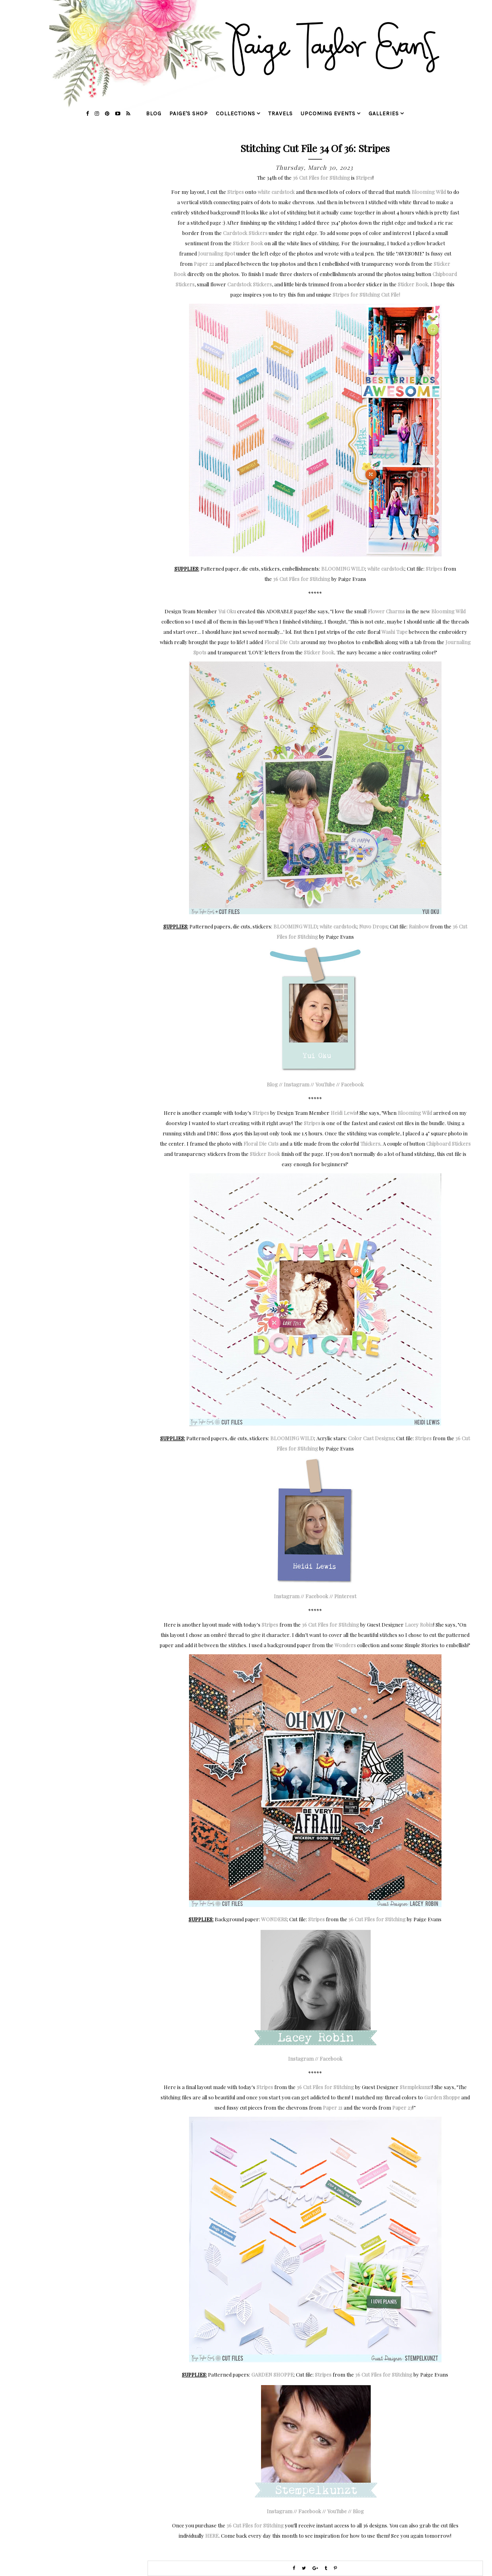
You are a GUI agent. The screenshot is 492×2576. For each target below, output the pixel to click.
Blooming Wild (429, 191)
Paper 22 (204, 263)
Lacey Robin (419, 1624)
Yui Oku (227, 611)
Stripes (364, 177)
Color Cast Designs (371, 1438)
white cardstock (276, 191)
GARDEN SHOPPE (272, 2374)
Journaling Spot (216, 253)
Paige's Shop (188, 113)
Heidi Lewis (344, 1112)
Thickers (370, 1143)
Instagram (296, 1084)
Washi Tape (395, 631)
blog (153, 113)
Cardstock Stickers (245, 232)
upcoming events (328, 113)
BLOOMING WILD (343, 568)
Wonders (345, 1645)
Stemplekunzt (416, 2087)
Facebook (352, 1084)
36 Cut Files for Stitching (321, 177)
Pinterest (345, 1596)
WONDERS (274, 1919)
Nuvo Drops (373, 926)
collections (235, 113)
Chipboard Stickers (448, 1143)
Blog (272, 1084)
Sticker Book (248, 243)
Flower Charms (386, 611)
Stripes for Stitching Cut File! (366, 294)
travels (280, 113)
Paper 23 (402, 2107)
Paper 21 (332, 2107)
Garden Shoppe (442, 2097)
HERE (212, 2535)
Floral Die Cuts (281, 642)
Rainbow (419, 926)
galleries (384, 113)
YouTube (325, 1084)
